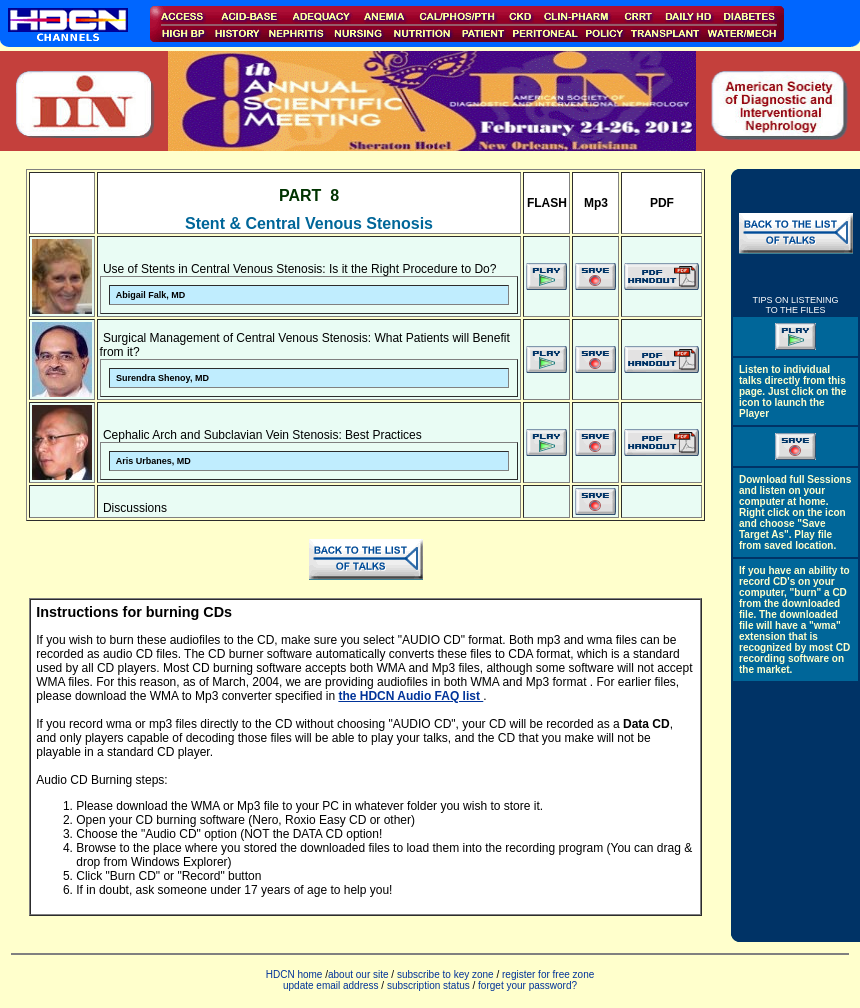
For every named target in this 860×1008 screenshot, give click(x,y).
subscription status (430, 985)
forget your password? (527, 985)
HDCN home (294, 974)
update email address (331, 985)
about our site (358, 974)
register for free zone (548, 974)
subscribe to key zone (444, 974)
